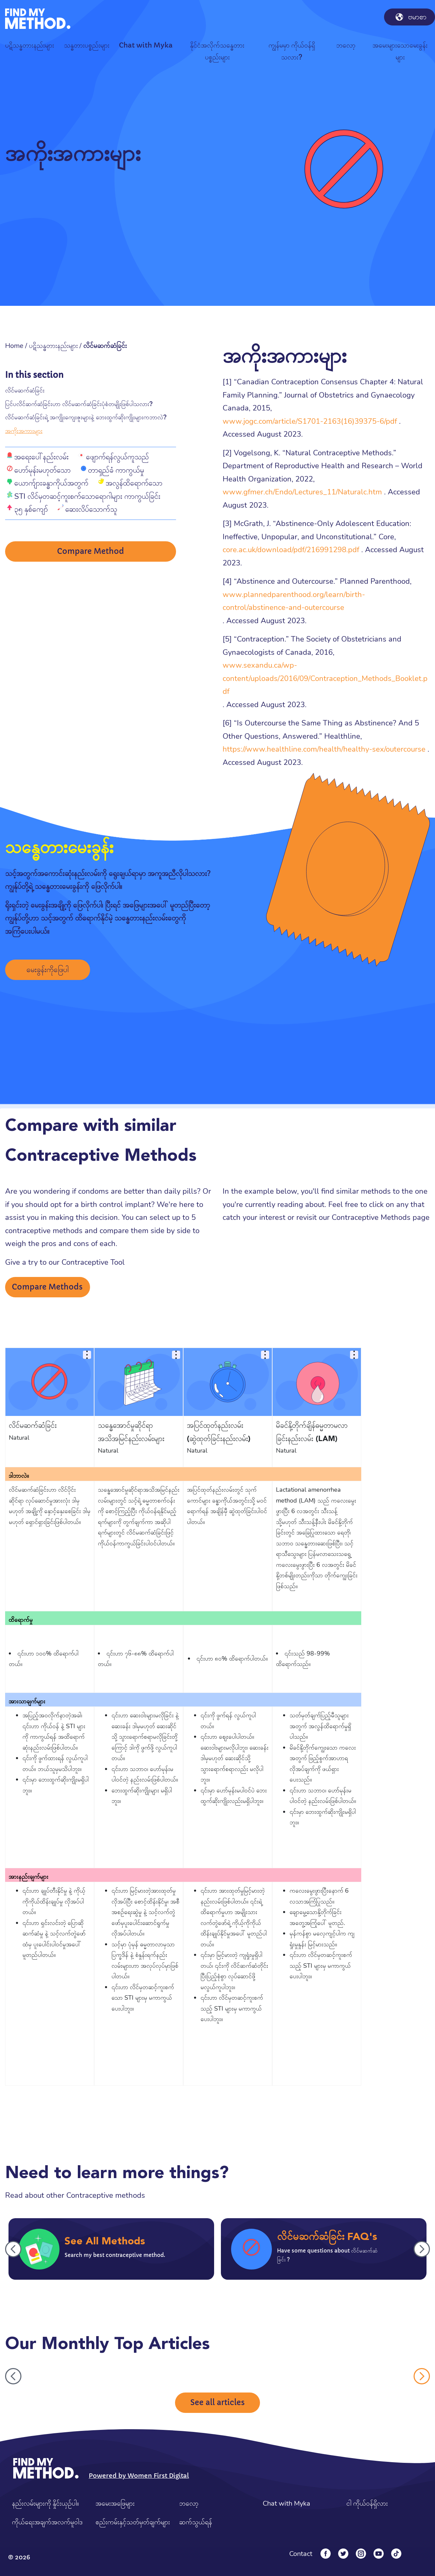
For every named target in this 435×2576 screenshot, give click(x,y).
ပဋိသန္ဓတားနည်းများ (53, 345)
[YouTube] (378, 2553)
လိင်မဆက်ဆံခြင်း (25, 390)
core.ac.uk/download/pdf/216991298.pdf (291, 550)
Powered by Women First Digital (139, 2475)
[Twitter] (343, 2553)
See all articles (217, 2402)
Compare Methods (47, 1287)
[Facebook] (325, 2553)
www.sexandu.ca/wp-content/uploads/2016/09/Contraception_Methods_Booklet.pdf (325, 678)
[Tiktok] (396, 2553)
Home (14, 345)
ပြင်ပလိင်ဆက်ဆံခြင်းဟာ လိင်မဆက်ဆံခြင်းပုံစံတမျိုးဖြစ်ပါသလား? (79, 404)
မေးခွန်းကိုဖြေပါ (48, 969)
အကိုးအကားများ (23, 431)
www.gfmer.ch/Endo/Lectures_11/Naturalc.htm (302, 492)
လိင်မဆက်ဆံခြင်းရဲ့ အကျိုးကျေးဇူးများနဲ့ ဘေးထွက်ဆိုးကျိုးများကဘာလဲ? (86, 417)
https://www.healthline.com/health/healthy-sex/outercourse (324, 749)
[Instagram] (361, 2553)
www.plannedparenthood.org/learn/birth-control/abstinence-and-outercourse (294, 601)
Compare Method (90, 551)
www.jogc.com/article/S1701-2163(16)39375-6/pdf (310, 421)
